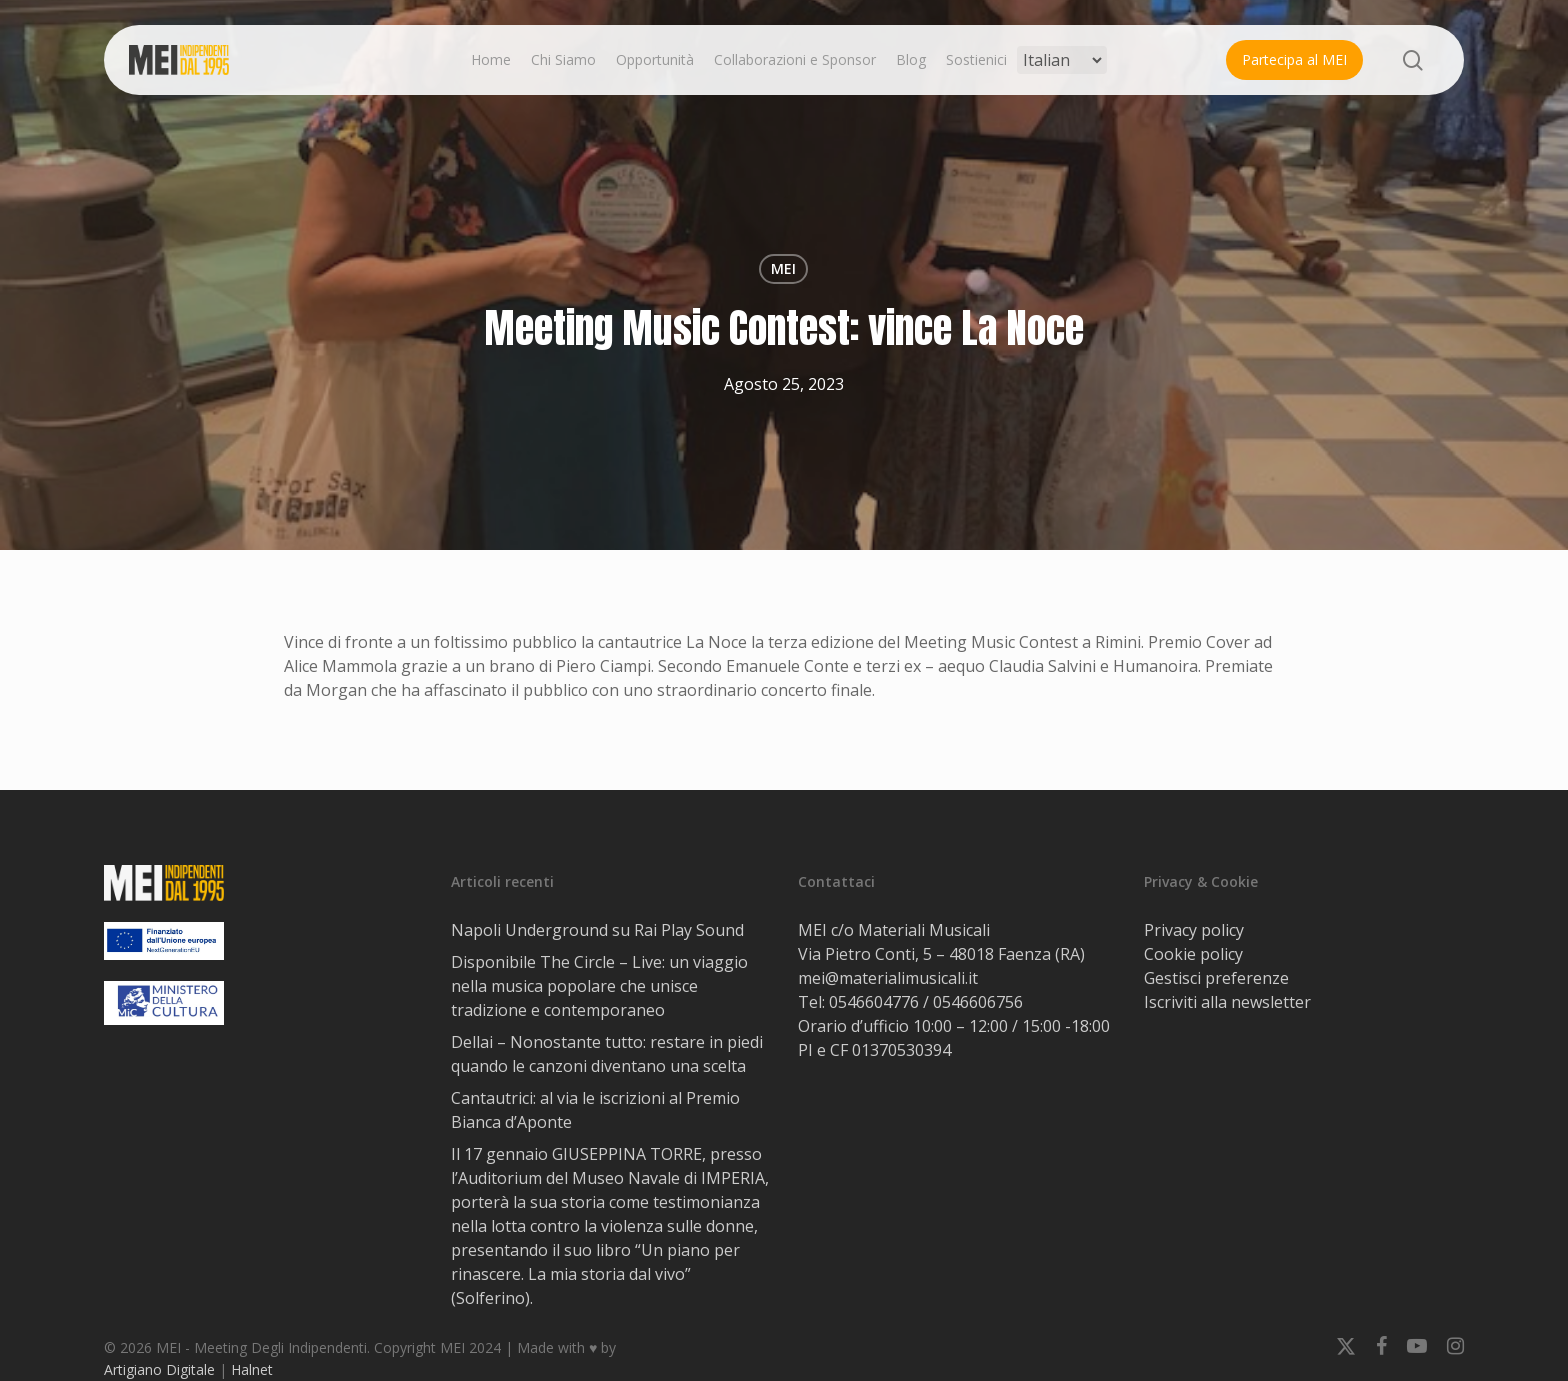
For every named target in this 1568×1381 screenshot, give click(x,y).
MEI (783, 268)
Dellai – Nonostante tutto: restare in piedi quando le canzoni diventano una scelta (607, 1054)
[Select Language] (1062, 60)
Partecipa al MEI (1294, 59)
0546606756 (978, 1002)
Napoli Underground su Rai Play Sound (597, 930)
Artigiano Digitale (159, 1369)
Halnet (252, 1369)
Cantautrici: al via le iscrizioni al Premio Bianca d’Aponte (595, 1110)
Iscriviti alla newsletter (1227, 1002)
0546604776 (874, 1002)
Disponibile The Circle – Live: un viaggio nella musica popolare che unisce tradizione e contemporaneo (599, 986)
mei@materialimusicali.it (888, 978)
